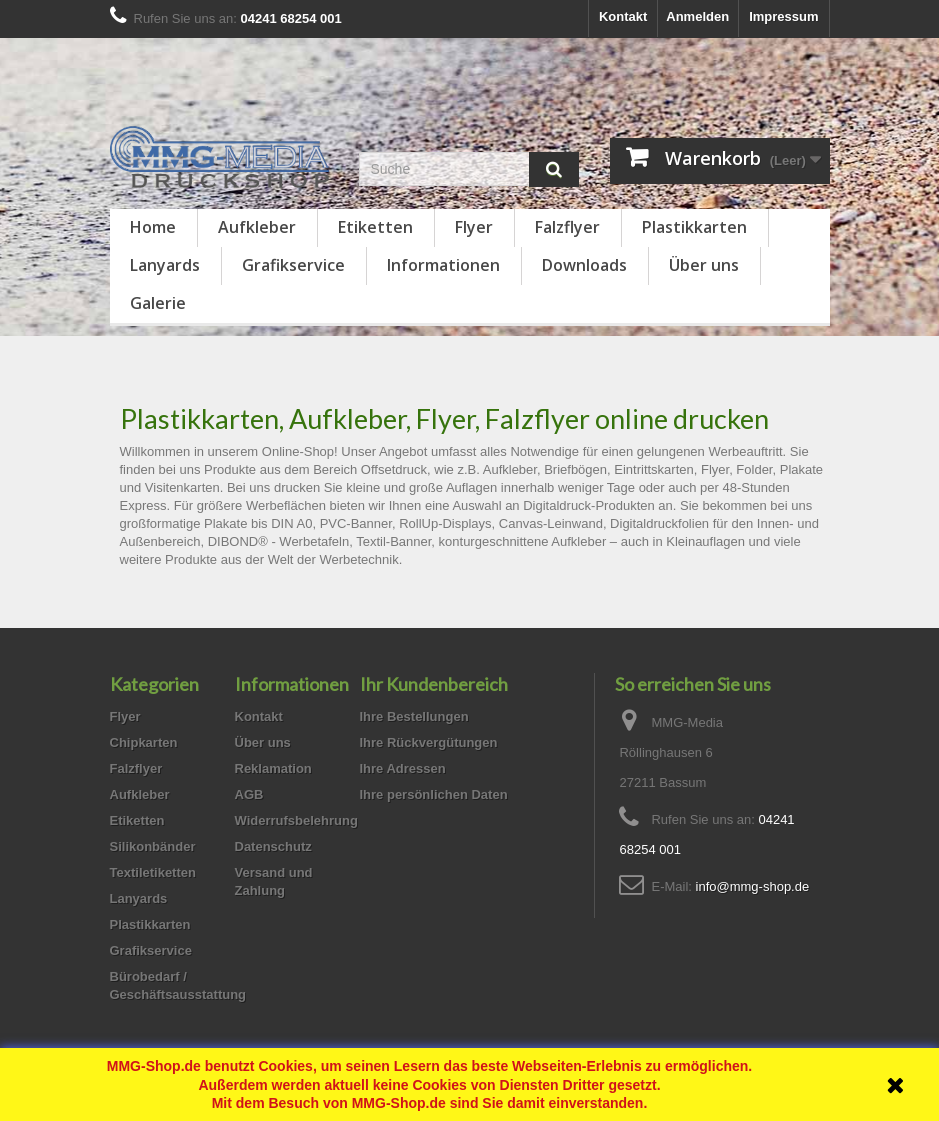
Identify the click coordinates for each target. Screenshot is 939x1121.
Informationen (443, 265)
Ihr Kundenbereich (434, 684)
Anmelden (697, 16)
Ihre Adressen (403, 768)
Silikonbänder (153, 846)
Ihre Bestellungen (414, 716)
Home (153, 227)
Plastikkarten (694, 227)
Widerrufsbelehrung (296, 820)
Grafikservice (293, 265)
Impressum (783, 16)
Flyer (474, 227)
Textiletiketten (153, 872)
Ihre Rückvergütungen (429, 742)
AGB (249, 794)
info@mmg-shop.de (753, 886)
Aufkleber (257, 227)
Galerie (158, 303)
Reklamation (273, 768)
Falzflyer (567, 227)
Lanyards (165, 265)
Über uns (704, 265)
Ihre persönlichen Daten (434, 794)
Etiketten (375, 227)
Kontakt (623, 16)
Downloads (584, 265)
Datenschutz (273, 846)
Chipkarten (144, 742)
